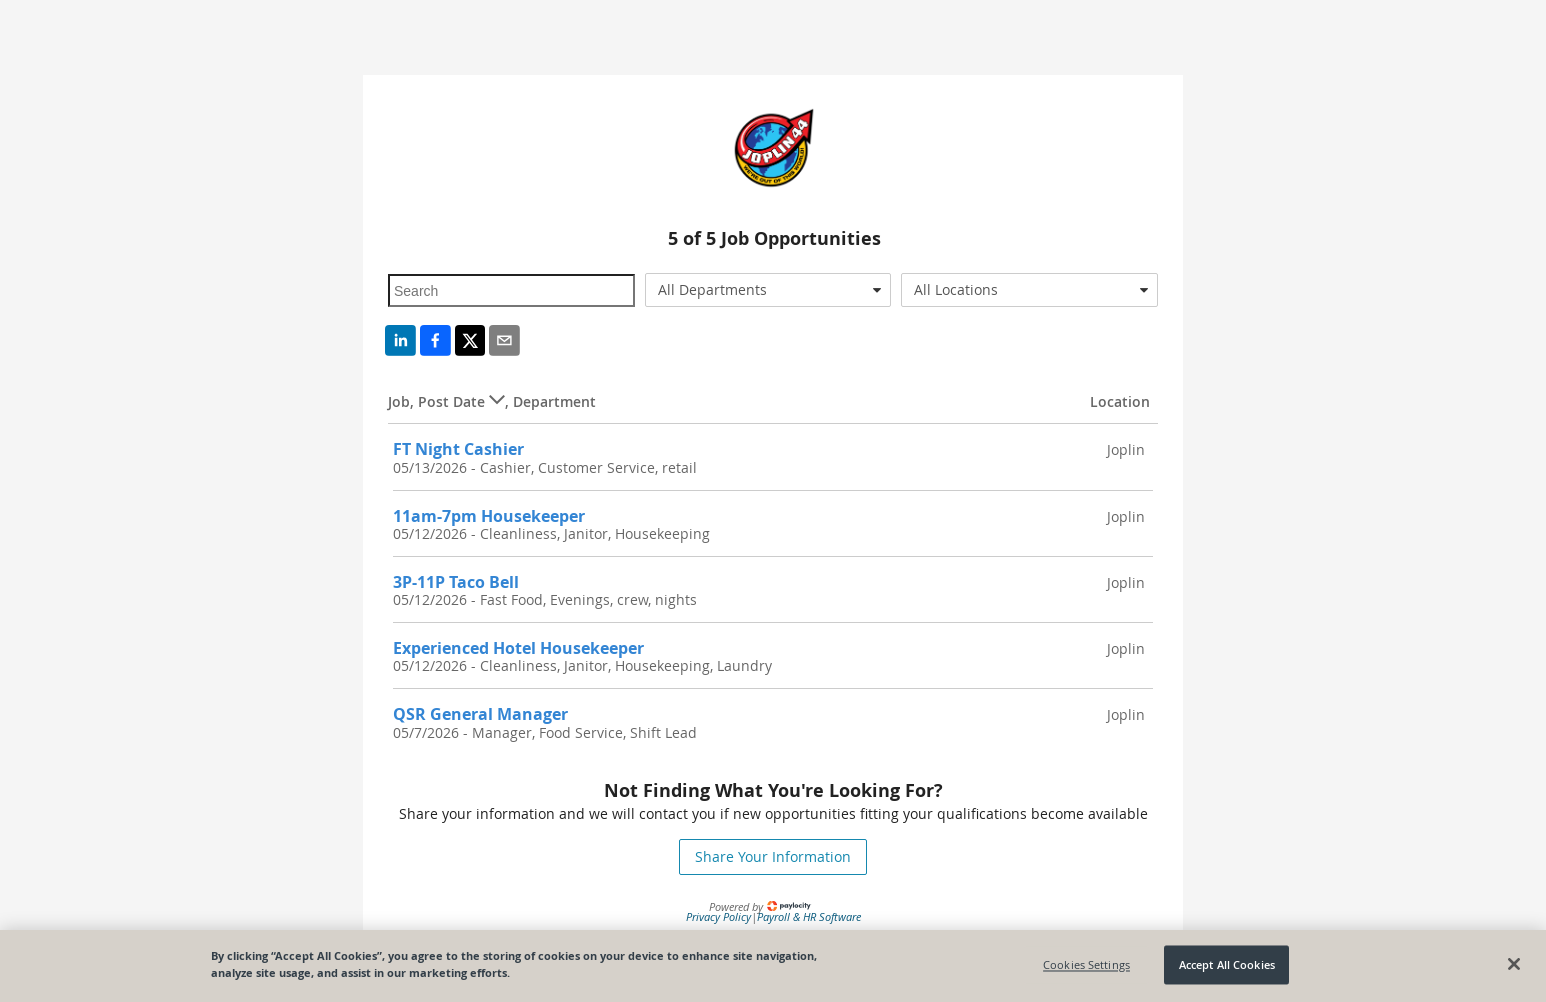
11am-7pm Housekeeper (489, 516)
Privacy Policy (718, 916)
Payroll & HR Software (809, 916)
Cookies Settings (1086, 964)
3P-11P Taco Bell (456, 582)
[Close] (1514, 964)
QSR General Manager (480, 714)
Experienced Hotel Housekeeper (518, 648)
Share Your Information (773, 856)
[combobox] (768, 290)
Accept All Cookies (1227, 964)
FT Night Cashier (458, 449)
